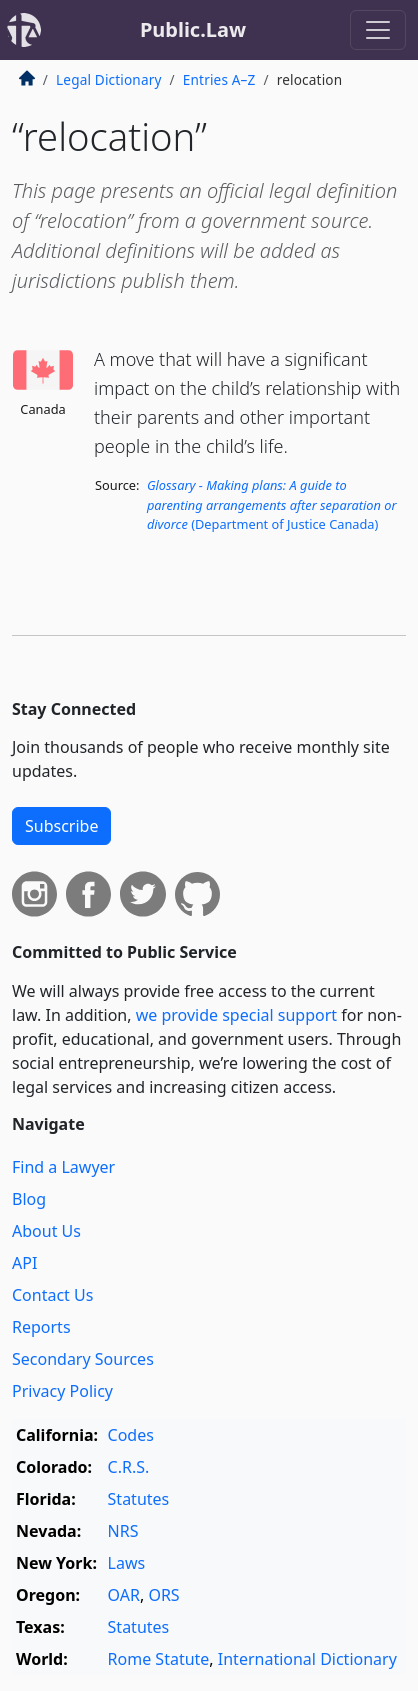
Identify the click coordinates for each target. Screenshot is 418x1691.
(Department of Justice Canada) (272, 504)
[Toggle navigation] (378, 30)
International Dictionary (307, 1659)
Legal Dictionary (109, 79)
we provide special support (236, 1015)
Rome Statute (159, 1659)
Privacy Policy (62, 1391)
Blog (29, 1199)
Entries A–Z (219, 79)
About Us (46, 1231)
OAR (124, 1595)
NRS (123, 1531)
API (24, 1263)
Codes (131, 1435)
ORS (163, 1595)
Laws (127, 1563)
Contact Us (52, 1295)
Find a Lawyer (63, 1167)
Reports (41, 1327)
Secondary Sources (83, 1359)
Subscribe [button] (61, 826)
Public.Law (193, 29)
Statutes (139, 1499)
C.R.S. (129, 1467)
